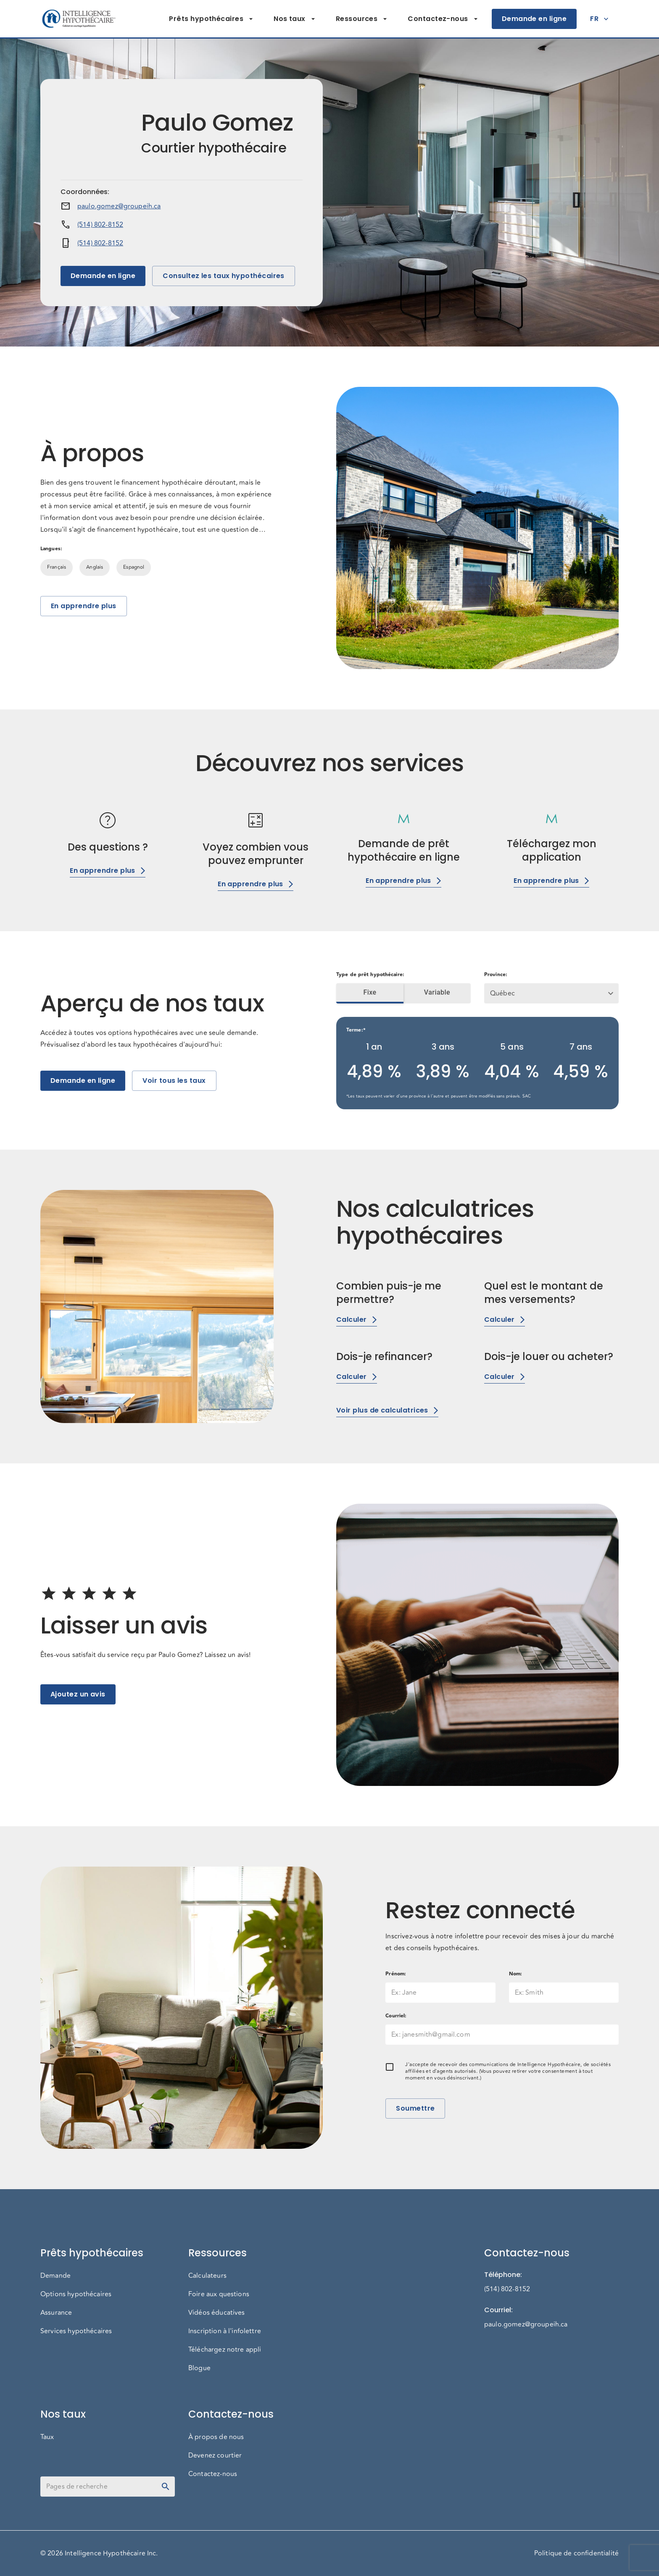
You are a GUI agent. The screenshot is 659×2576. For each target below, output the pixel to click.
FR (599, 19)
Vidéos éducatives (216, 2313)
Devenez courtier (215, 2455)
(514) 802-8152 (100, 225)
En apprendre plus (84, 606)
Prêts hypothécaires (211, 19)
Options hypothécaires (75, 2294)
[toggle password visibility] (165, 2486)
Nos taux (295, 19)
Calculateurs (207, 2276)
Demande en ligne (534, 19)
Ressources (362, 19)
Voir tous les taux (174, 1080)
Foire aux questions (218, 2294)
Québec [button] (502, 993)
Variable (437, 992)
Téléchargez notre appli (224, 2350)
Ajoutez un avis (78, 1694)
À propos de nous (216, 2437)
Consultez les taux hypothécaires (224, 276)
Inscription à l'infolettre (224, 2331)
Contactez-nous (443, 19)
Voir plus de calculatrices (387, 1410)
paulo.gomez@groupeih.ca (119, 206)
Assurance (56, 2313)
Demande (55, 2276)
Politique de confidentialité (576, 2553)
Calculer (356, 1319)
